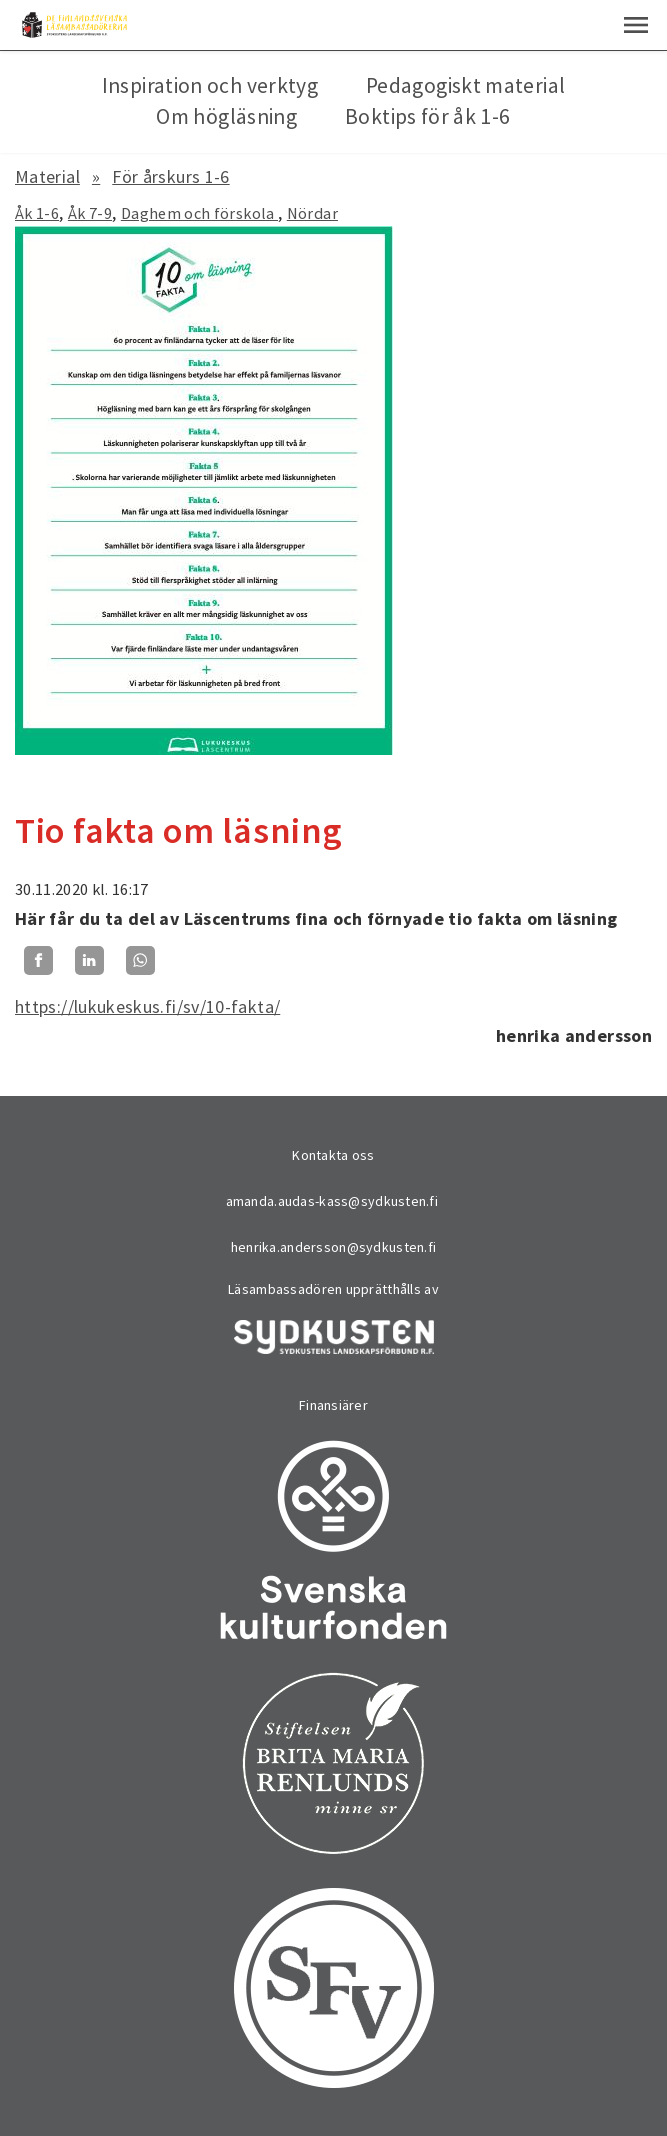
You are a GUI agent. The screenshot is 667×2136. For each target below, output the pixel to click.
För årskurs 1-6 (170, 176)
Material (47, 176)
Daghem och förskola (199, 213)
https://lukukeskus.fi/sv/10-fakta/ (147, 1006)
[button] (636, 25)
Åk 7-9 (90, 213)
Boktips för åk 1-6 (427, 116)
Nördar (312, 213)
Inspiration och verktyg (210, 85)
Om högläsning (226, 116)
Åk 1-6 (37, 213)
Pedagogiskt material (465, 85)
